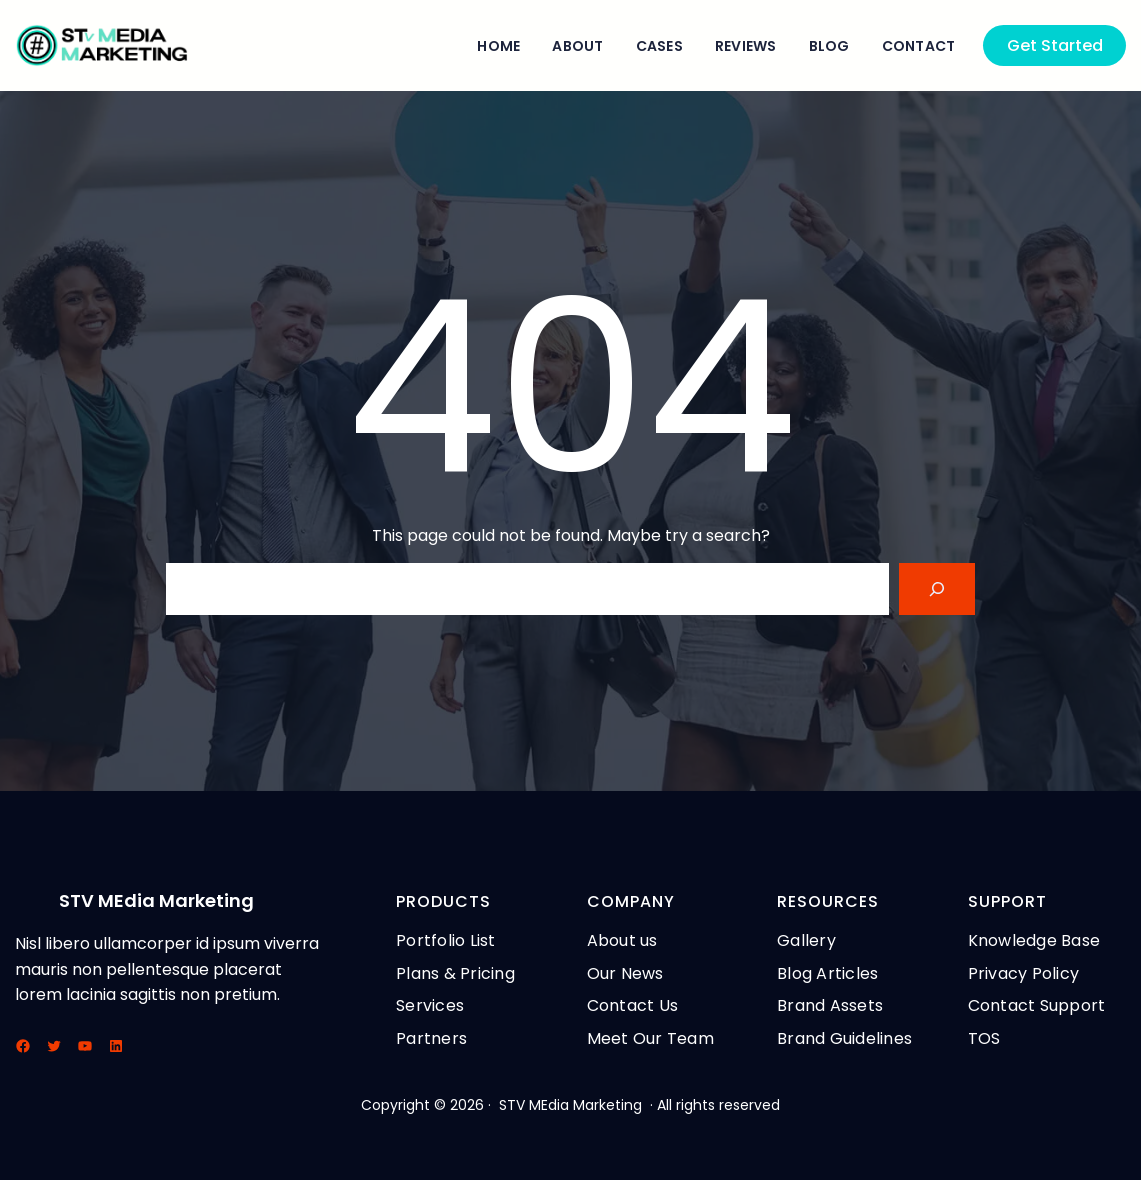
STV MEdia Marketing (156, 900)
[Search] (937, 589)
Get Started (1055, 45)
